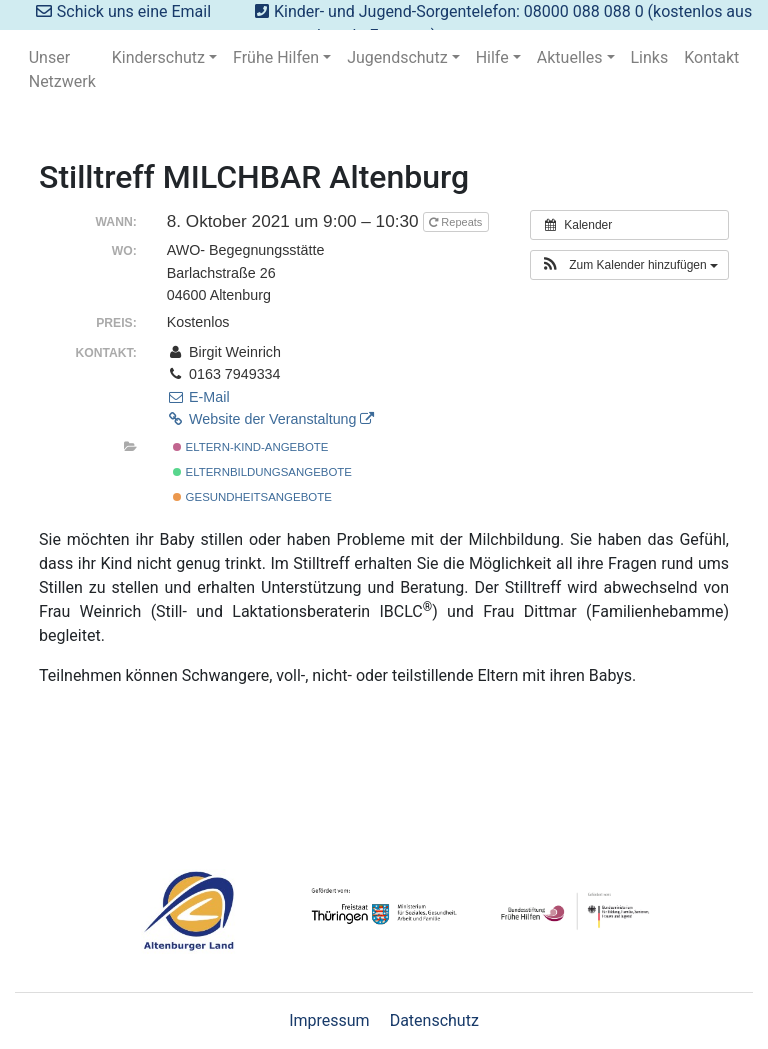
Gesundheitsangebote (252, 497)
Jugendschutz (397, 57)
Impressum (329, 1020)
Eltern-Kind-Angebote (250, 447)
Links (650, 57)
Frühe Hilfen (276, 57)
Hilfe (492, 57)
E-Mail (198, 397)
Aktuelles (570, 57)
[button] (629, 265)
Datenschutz (434, 1020)
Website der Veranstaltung (271, 419)
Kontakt (711, 57)
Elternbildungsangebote (262, 472)
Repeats (457, 222)
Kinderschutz (158, 57)
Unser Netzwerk (62, 69)
